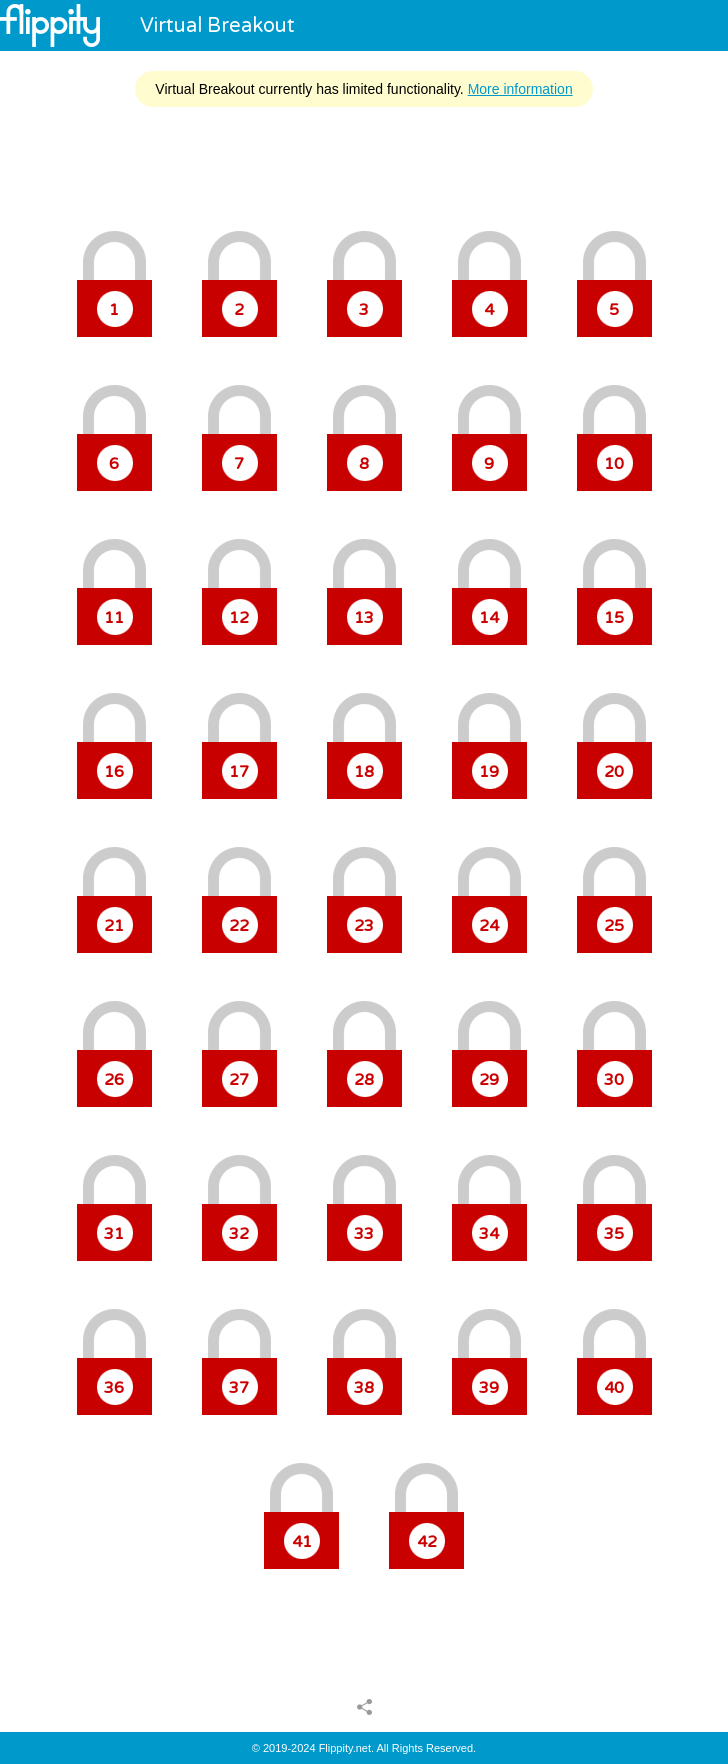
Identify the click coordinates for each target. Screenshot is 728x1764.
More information (520, 89)
